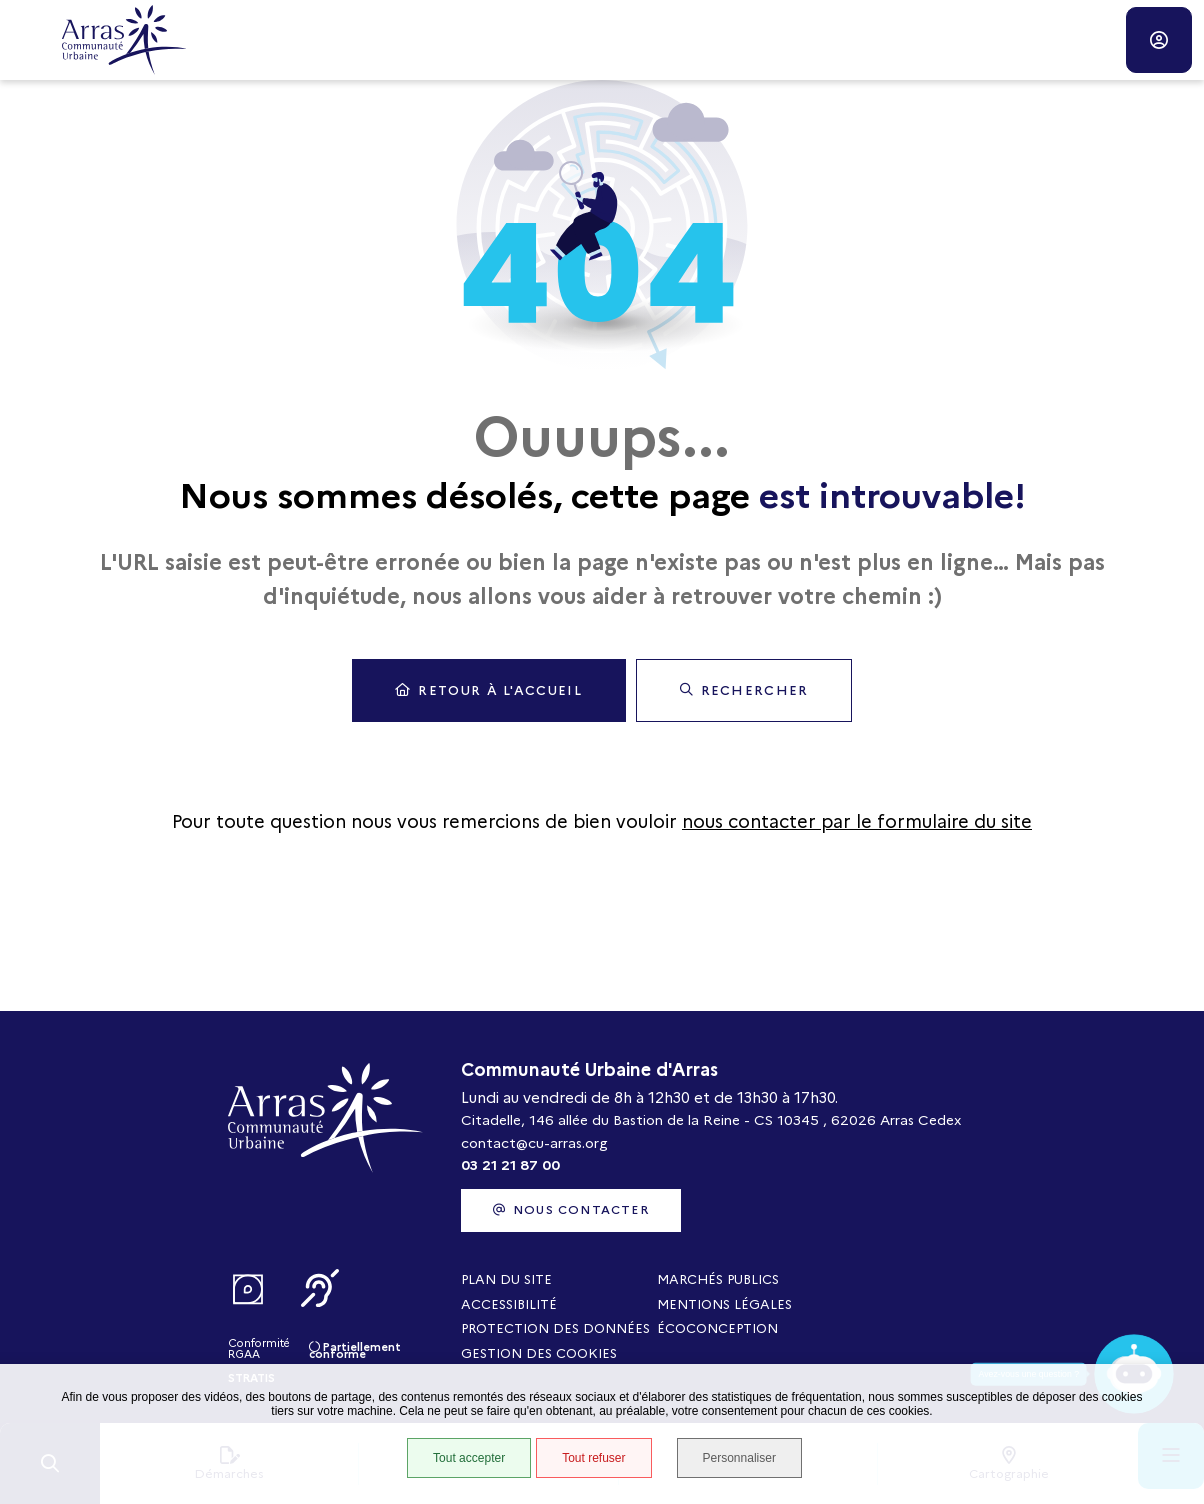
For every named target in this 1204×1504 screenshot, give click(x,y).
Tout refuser (593, 1458)
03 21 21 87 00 (510, 1165)
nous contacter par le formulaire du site (857, 822)
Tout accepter (469, 1458)
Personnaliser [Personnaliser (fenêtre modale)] (739, 1458)
